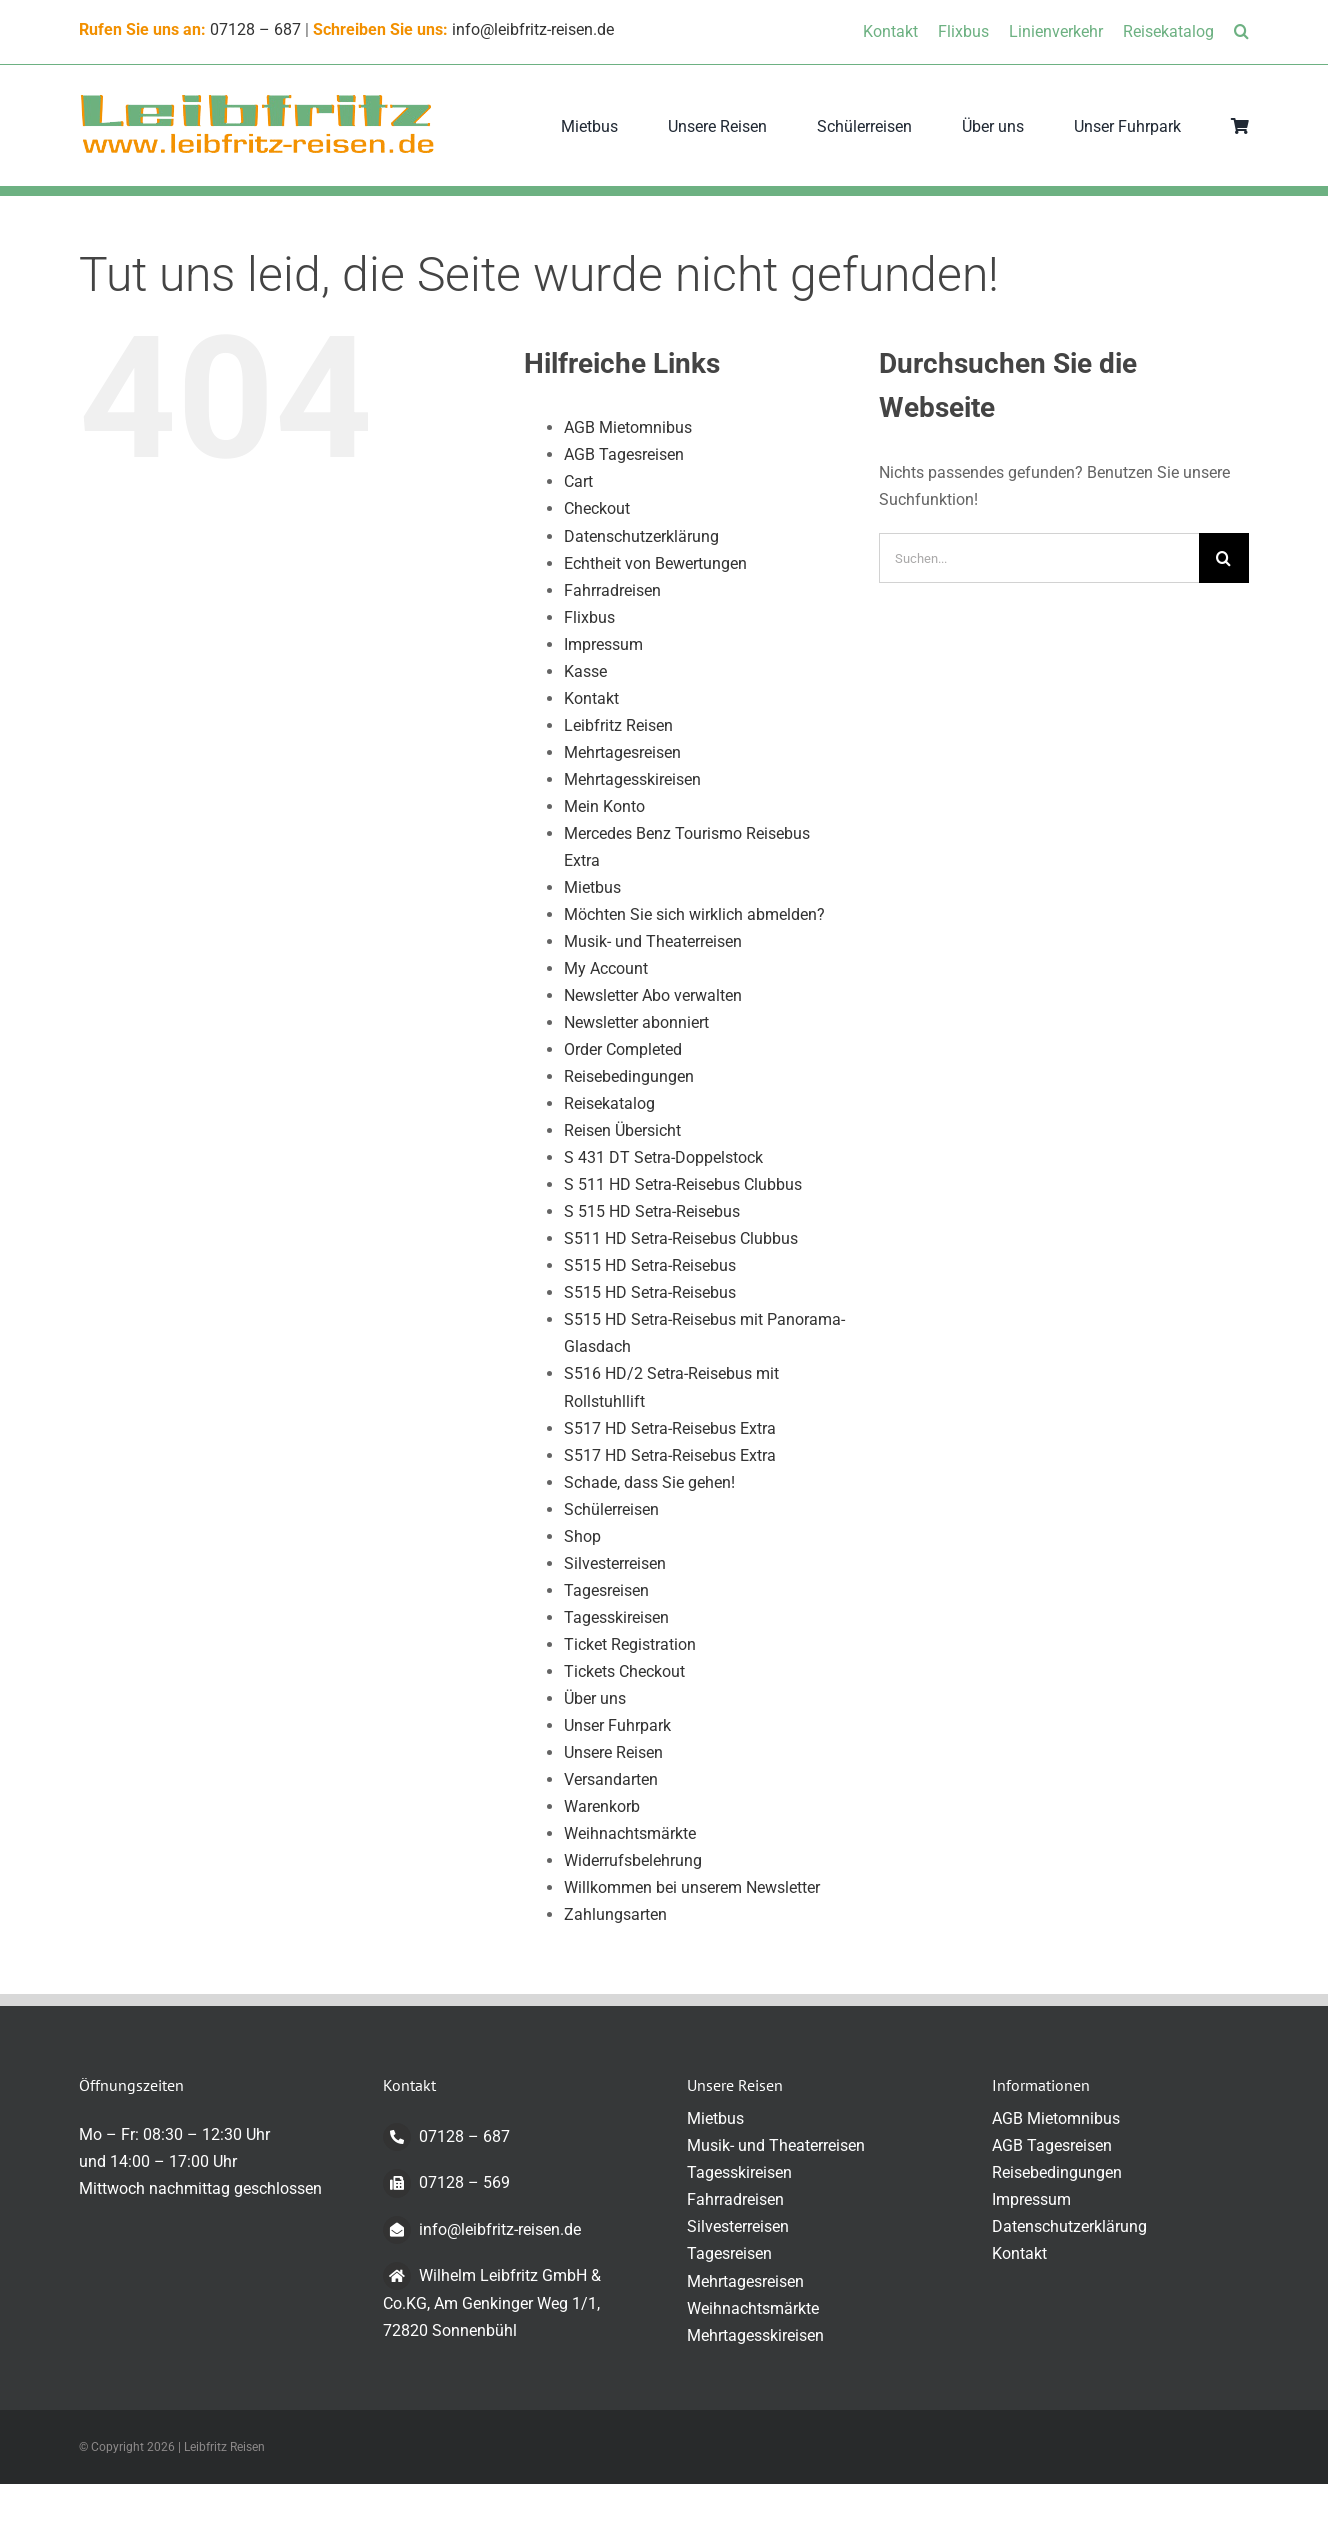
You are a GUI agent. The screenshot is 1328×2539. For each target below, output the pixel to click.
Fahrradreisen (612, 590)
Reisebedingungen (629, 1076)
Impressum (603, 644)
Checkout (597, 508)
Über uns (595, 1698)
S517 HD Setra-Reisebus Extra (670, 1428)
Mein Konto (604, 806)
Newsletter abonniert (636, 1022)
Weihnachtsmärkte (630, 1833)
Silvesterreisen (615, 1563)
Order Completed (623, 1049)
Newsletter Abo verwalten (653, 995)
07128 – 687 (255, 29)
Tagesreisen (606, 1590)
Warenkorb (602, 1806)
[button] (1241, 32)
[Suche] (1224, 558)
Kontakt (591, 698)
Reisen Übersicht (622, 1130)
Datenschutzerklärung (641, 536)
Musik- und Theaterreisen (653, 941)
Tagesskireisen (616, 1617)
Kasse (585, 671)
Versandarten (611, 1779)
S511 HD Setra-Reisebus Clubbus (681, 1238)
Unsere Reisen (613, 1752)
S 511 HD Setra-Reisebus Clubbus (683, 1184)
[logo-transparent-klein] (257, 99)
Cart (578, 481)
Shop (582, 1536)
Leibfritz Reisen (618, 725)
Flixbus (589, 617)
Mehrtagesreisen (622, 752)
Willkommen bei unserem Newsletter (692, 1887)
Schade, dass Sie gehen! (649, 1482)
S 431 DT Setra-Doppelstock (663, 1157)
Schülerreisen (611, 1509)
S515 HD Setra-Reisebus (650, 1265)
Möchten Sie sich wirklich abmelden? (694, 914)
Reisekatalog (609, 1103)
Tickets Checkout (624, 1671)
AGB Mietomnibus (628, 427)
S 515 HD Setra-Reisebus (652, 1211)
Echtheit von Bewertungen (655, 563)
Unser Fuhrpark (617, 1725)
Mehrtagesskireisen (632, 779)
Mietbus (592, 887)
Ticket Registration (630, 1644)
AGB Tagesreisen (624, 454)
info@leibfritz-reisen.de (533, 29)
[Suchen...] (1039, 558)
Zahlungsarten (615, 1914)
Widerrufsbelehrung (633, 1860)
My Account (606, 968)
